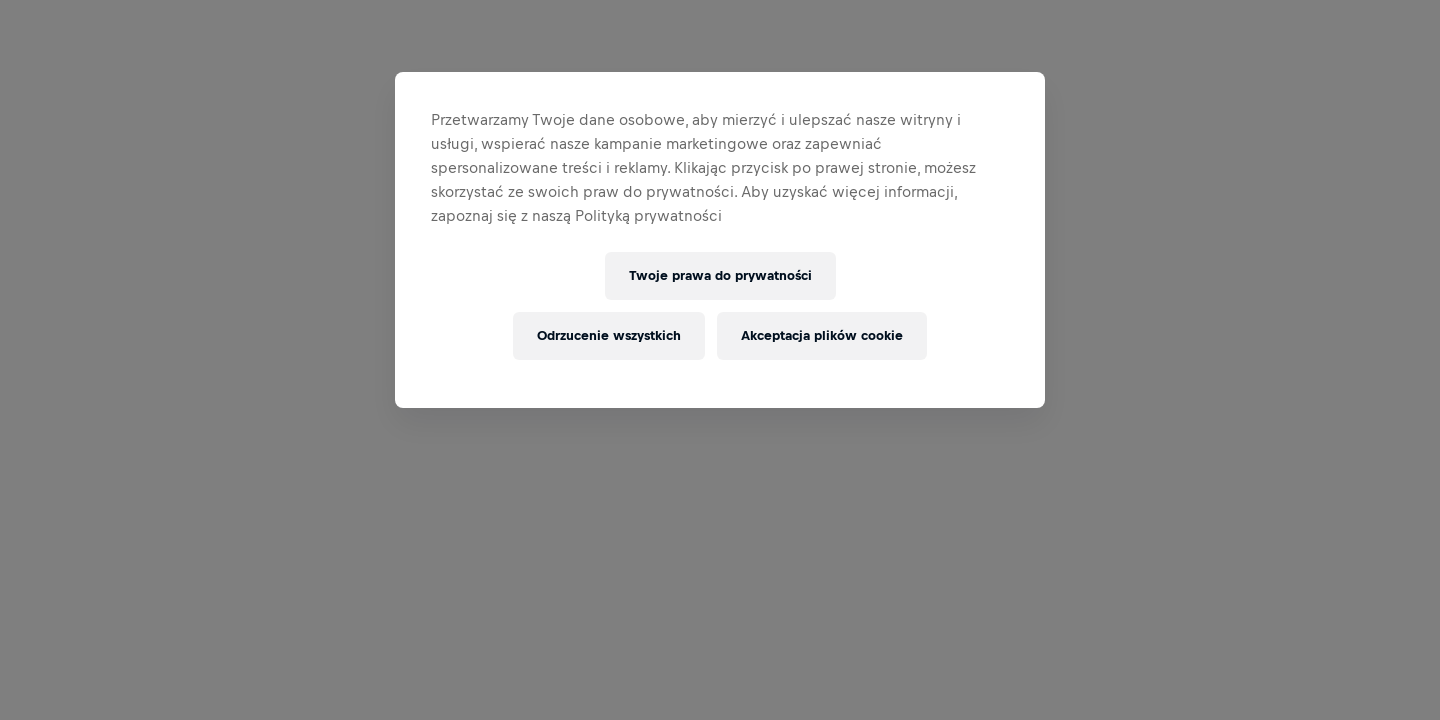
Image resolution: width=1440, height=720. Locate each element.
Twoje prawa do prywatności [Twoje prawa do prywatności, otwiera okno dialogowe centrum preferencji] (720, 275)
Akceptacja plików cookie (822, 335)
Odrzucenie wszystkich (609, 335)
